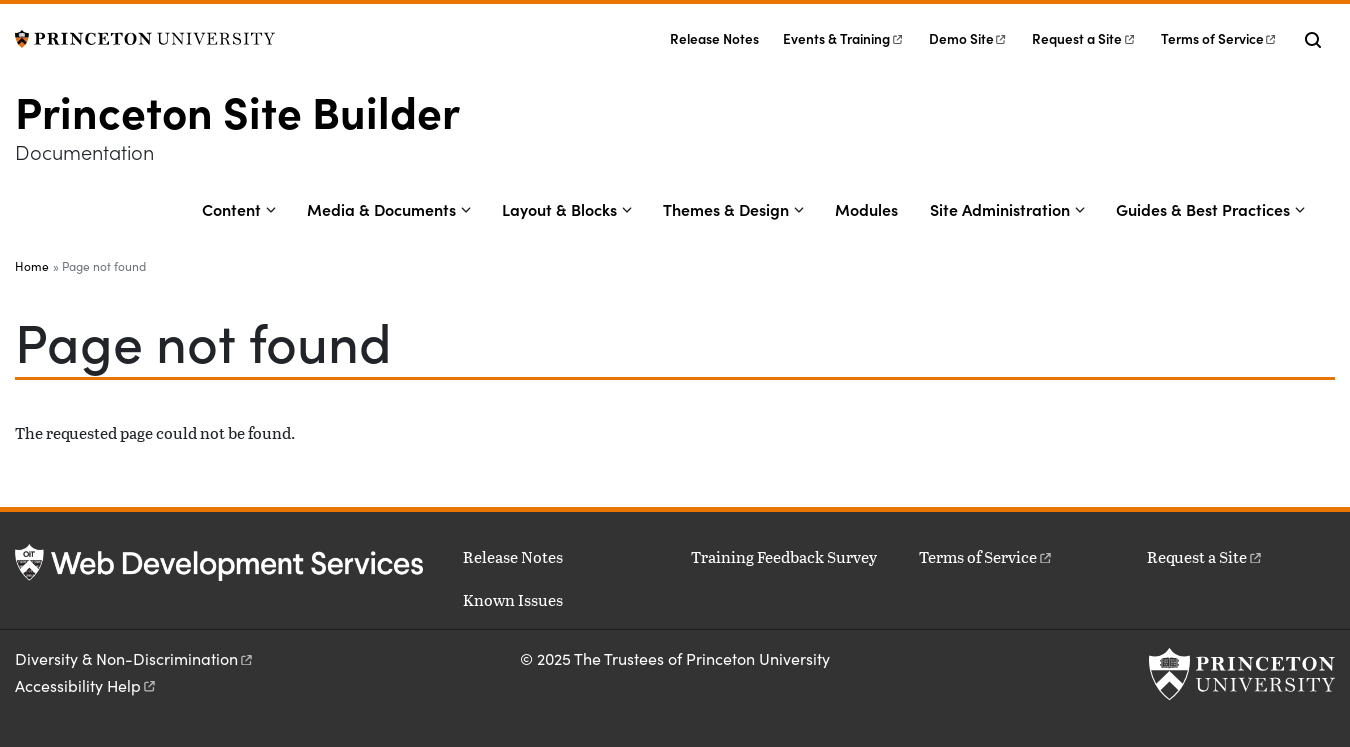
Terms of (1219, 38)
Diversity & (135, 658)
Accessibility (86, 685)
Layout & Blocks (559, 209)
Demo (968, 38)
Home (32, 266)
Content (231, 209)
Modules (866, 209)
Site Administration (1000, 209)
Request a (1084, 38)
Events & (843, 38)
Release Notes (714, 38)
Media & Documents (381, 209)
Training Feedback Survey (784, 556)
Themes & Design (726, 209)
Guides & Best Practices (1203, 209)
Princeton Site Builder (237, 110)
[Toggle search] (1313, 40)
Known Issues (513, 599)
